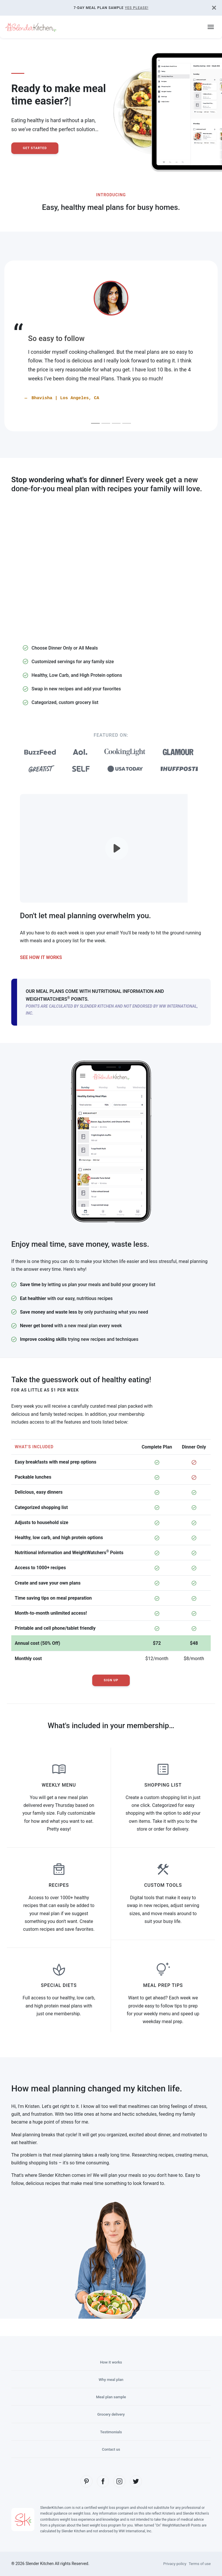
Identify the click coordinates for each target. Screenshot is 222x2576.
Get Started (35, 148)
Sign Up (111, 1680)
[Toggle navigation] (210, 27)
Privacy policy (172, 2563)
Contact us (111, 2449)
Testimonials (111, 2432)
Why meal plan (111, 2379)
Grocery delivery (110, 2414)
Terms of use (199, 2563)
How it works (111, 2362)
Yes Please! (136, 8)
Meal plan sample (111, 2397)
